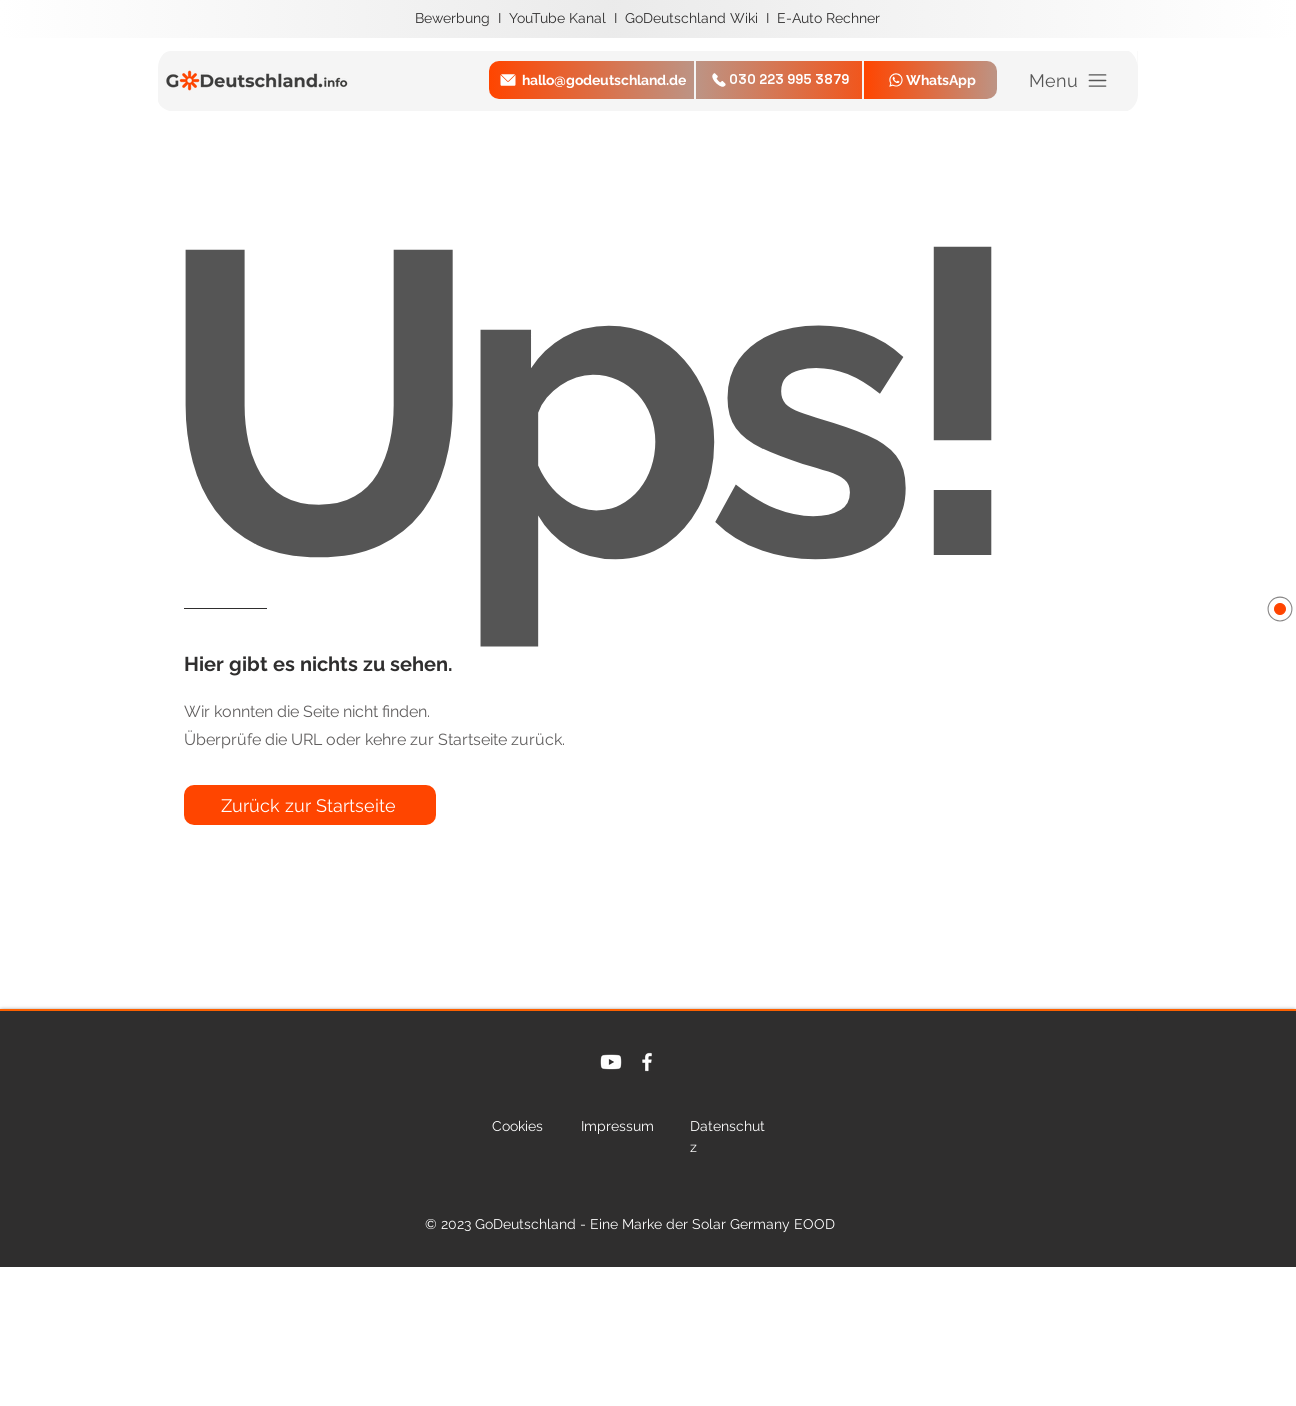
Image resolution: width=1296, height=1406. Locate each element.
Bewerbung (454, 18)
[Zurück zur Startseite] (310, 805)
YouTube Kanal (559, 18)
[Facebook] (647, 1062)
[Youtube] (611, 1062)
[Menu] (1069, 81)
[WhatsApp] (930, 80)
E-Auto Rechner (828, 18)
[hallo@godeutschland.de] (591, 80)
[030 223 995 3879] (779, 80)
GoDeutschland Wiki (693, 18)
